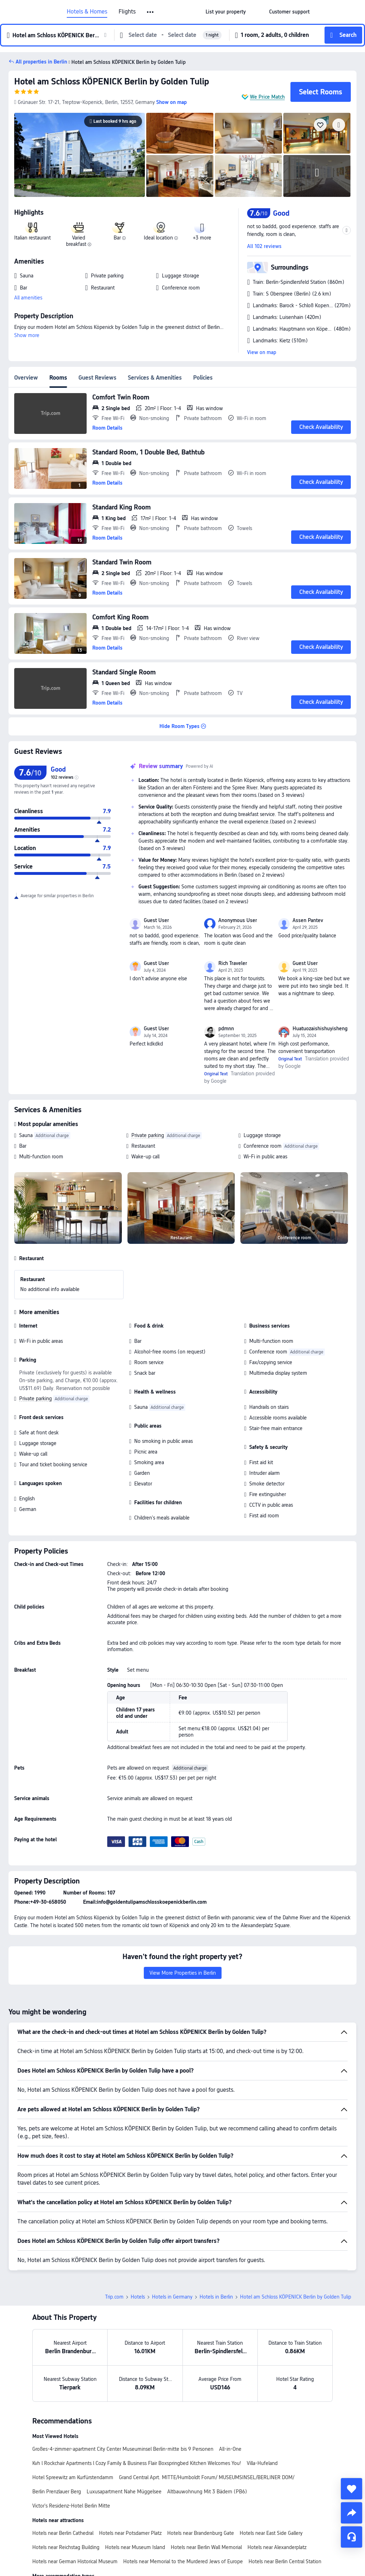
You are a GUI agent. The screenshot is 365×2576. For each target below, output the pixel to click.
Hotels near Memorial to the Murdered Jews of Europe (183, 2561)
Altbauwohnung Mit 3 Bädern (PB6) (207, 2491)
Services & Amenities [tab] (155, 377)
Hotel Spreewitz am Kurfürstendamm (72, 2477)
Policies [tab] (203, 377)
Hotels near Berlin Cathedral (62, 2533)
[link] (225, 12)
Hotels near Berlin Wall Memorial (206, 2547)
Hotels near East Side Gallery (271, 2533)
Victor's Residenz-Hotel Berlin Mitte (71, 2506)
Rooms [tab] (58, 377)
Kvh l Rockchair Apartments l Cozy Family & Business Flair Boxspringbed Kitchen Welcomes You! (136, 2463)
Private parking (147, 1135)
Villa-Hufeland (262, 2463)
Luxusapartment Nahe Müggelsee (124, 2491)
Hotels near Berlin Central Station (285, 2561)
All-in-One (230, 2449)
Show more (26, 335)
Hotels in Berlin (216, 2297)
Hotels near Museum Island (135, 2547)
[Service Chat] (351, 2537)
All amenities (28, 297)
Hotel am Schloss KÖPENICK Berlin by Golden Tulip (111, 81)
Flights (127, 12)
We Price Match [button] (267, 97)
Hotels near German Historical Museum (75, 2561)
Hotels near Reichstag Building (65, 2547)
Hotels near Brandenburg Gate (200, 2533)
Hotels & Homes (87, 12)
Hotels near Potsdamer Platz (130, 2533)
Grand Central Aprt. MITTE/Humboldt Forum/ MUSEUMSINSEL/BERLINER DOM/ (206, 2477)
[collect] (351, 2488)
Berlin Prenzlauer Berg (56, 2491)
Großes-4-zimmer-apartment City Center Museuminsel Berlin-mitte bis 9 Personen (122, 2449)
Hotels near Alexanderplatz (276, 2547)
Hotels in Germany (172, 2297)
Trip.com (114, 2297)
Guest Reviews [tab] (97, 377)
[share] (351, 2512)
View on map (261, 352)
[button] (150, 12)
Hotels (138, 2297)
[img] (79, 155)
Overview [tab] (26, 377)
